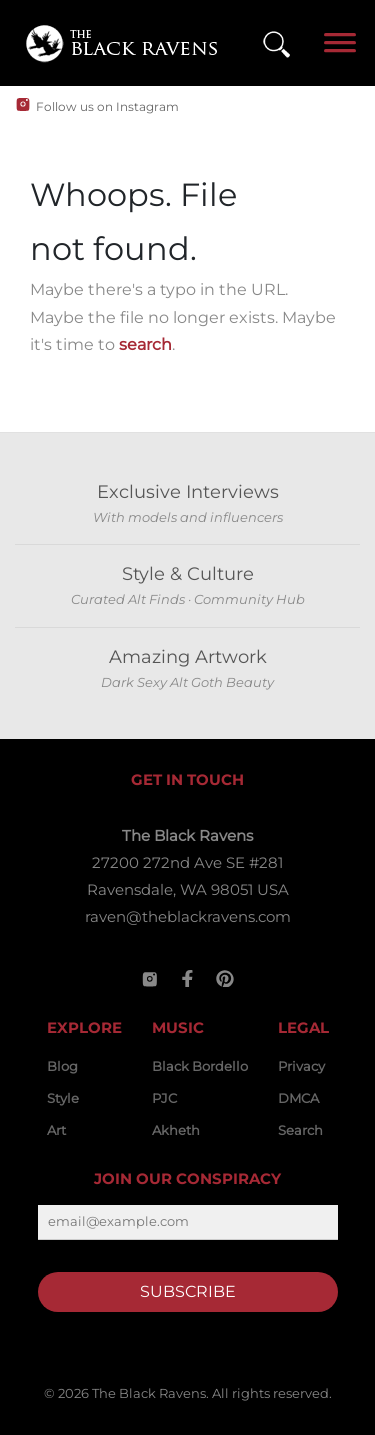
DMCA (298, 1098)
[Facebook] (188, 979)
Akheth (176, 1130)
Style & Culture (188, 574)
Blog (62, 1066)
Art (56, 1130)
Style (63, 1098)
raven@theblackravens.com (188, 916)
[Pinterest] (225, 979)
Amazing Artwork (188, 657)
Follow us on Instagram (107, 106)
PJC (164, 1098)
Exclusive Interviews (188, 492)
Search (300, 1130)
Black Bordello (200, 1066)
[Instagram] (150, 979)
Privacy (301, 1066)
